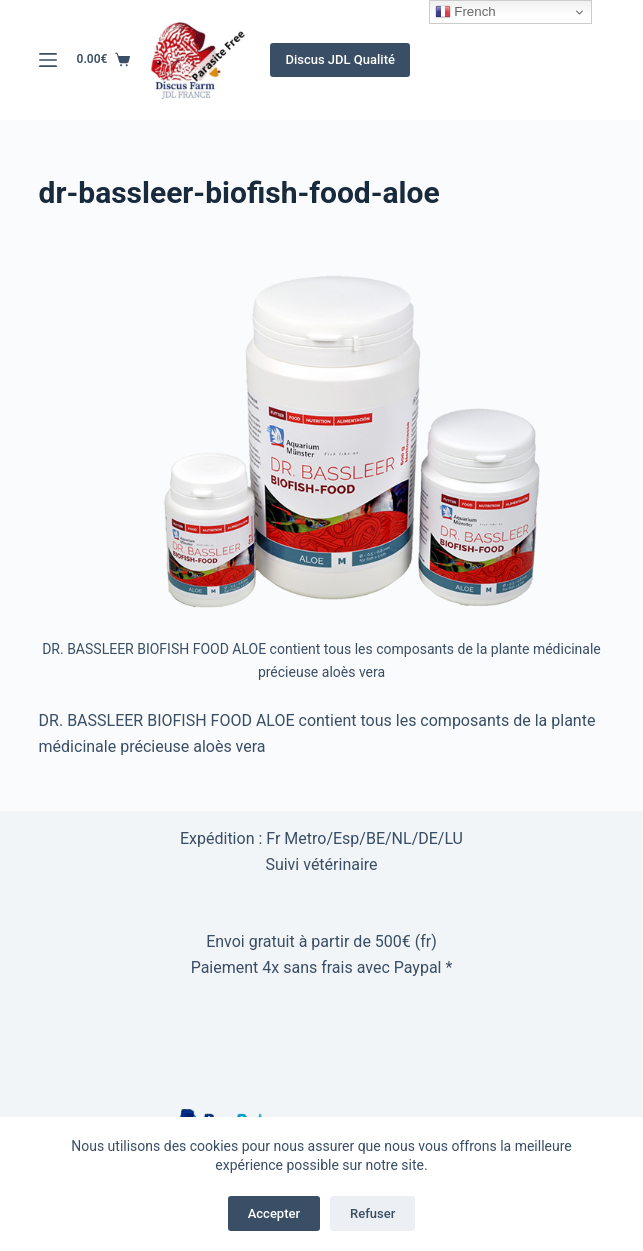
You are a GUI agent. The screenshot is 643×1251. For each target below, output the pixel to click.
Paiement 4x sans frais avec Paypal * (322, 967)
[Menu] (48, 60)
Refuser (372, 1213)
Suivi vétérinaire (321, 864)
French (465, 12)
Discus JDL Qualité (340, 59)
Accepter (274, 1213)
